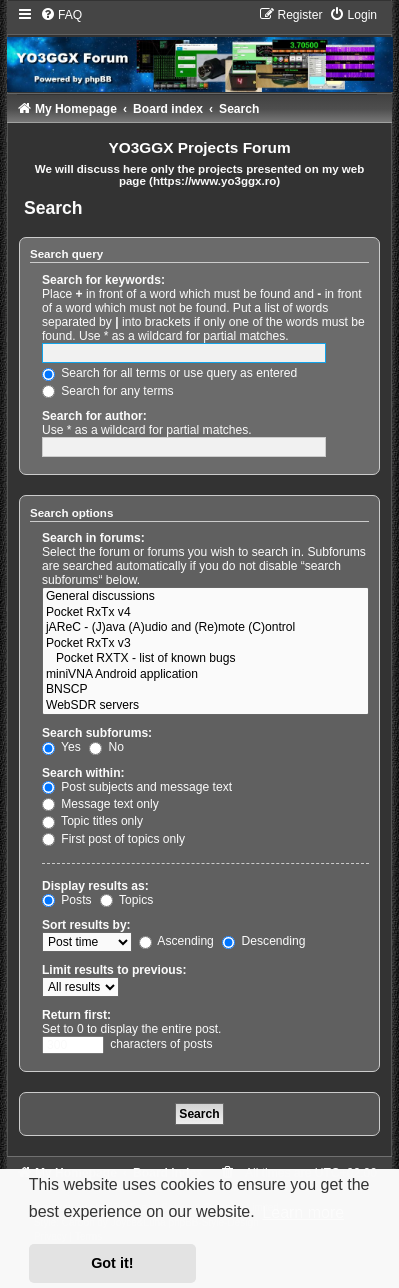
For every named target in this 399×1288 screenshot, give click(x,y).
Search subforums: (97, 733)
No (106, 747)
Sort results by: (86, 925)
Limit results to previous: (114, 970)
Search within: (83, 773)
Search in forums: (93, 538)
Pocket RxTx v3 (205, 644)
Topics (126, 900)
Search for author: (94, 416)
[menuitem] (61, 15)
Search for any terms (108, 391)
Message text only (100, 804)
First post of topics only (113, 839)
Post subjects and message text (137, 787)
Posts (67, 900)
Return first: (76, 1015)
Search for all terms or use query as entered (169, 373)
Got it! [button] (112, 1263)
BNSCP (205, 690)
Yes (61, 747)
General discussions (205, 597)
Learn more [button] (303, 1212)
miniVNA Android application (205, 675)
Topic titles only (92, 821)
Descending (263, 941)
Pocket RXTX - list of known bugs (205, 659)
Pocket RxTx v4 (205, 613)
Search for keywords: (103, 280)
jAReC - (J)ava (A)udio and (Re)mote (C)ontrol (205, 628)
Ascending (176, 941)
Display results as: (95, 886)
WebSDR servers (205, 706)
